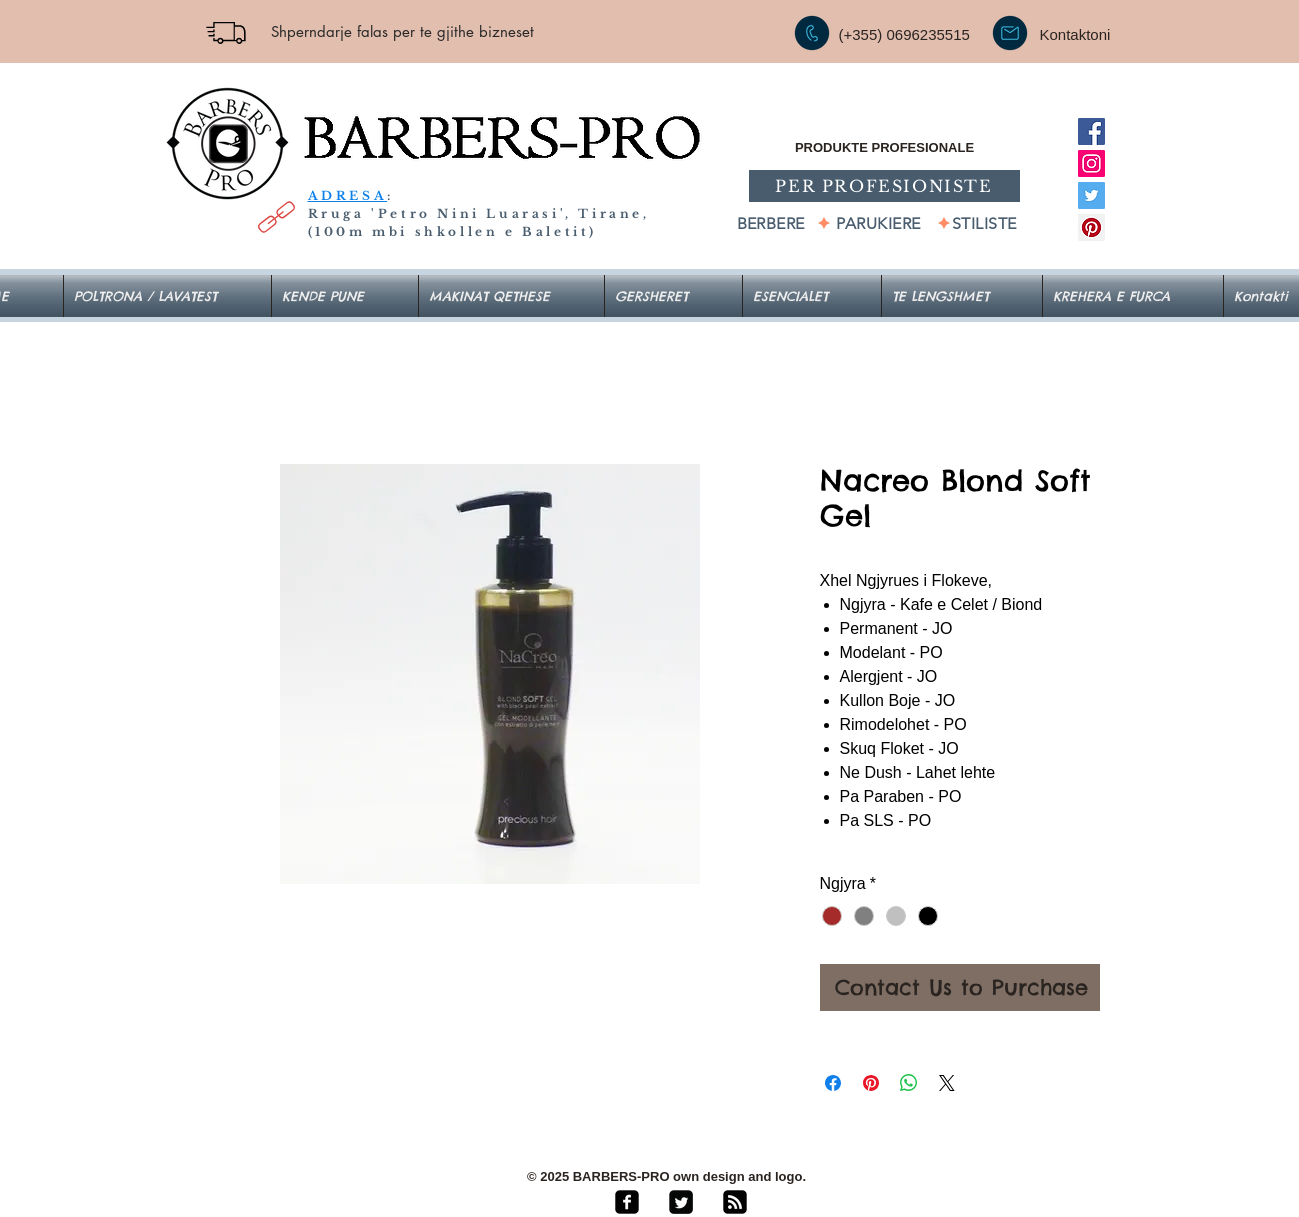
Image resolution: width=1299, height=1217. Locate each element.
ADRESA (348, 195)
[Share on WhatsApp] (909, 1083)
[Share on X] (947, 1083)
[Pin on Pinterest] (871, 1083)
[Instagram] (1091, 163)
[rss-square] (735, 1202)
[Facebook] (1091, 131)
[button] (812, 296)
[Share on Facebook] (833, 1083)
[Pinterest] (1091, 227)
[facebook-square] (627, 1202)
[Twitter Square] (681, 1202)
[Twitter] (1091, 195)
